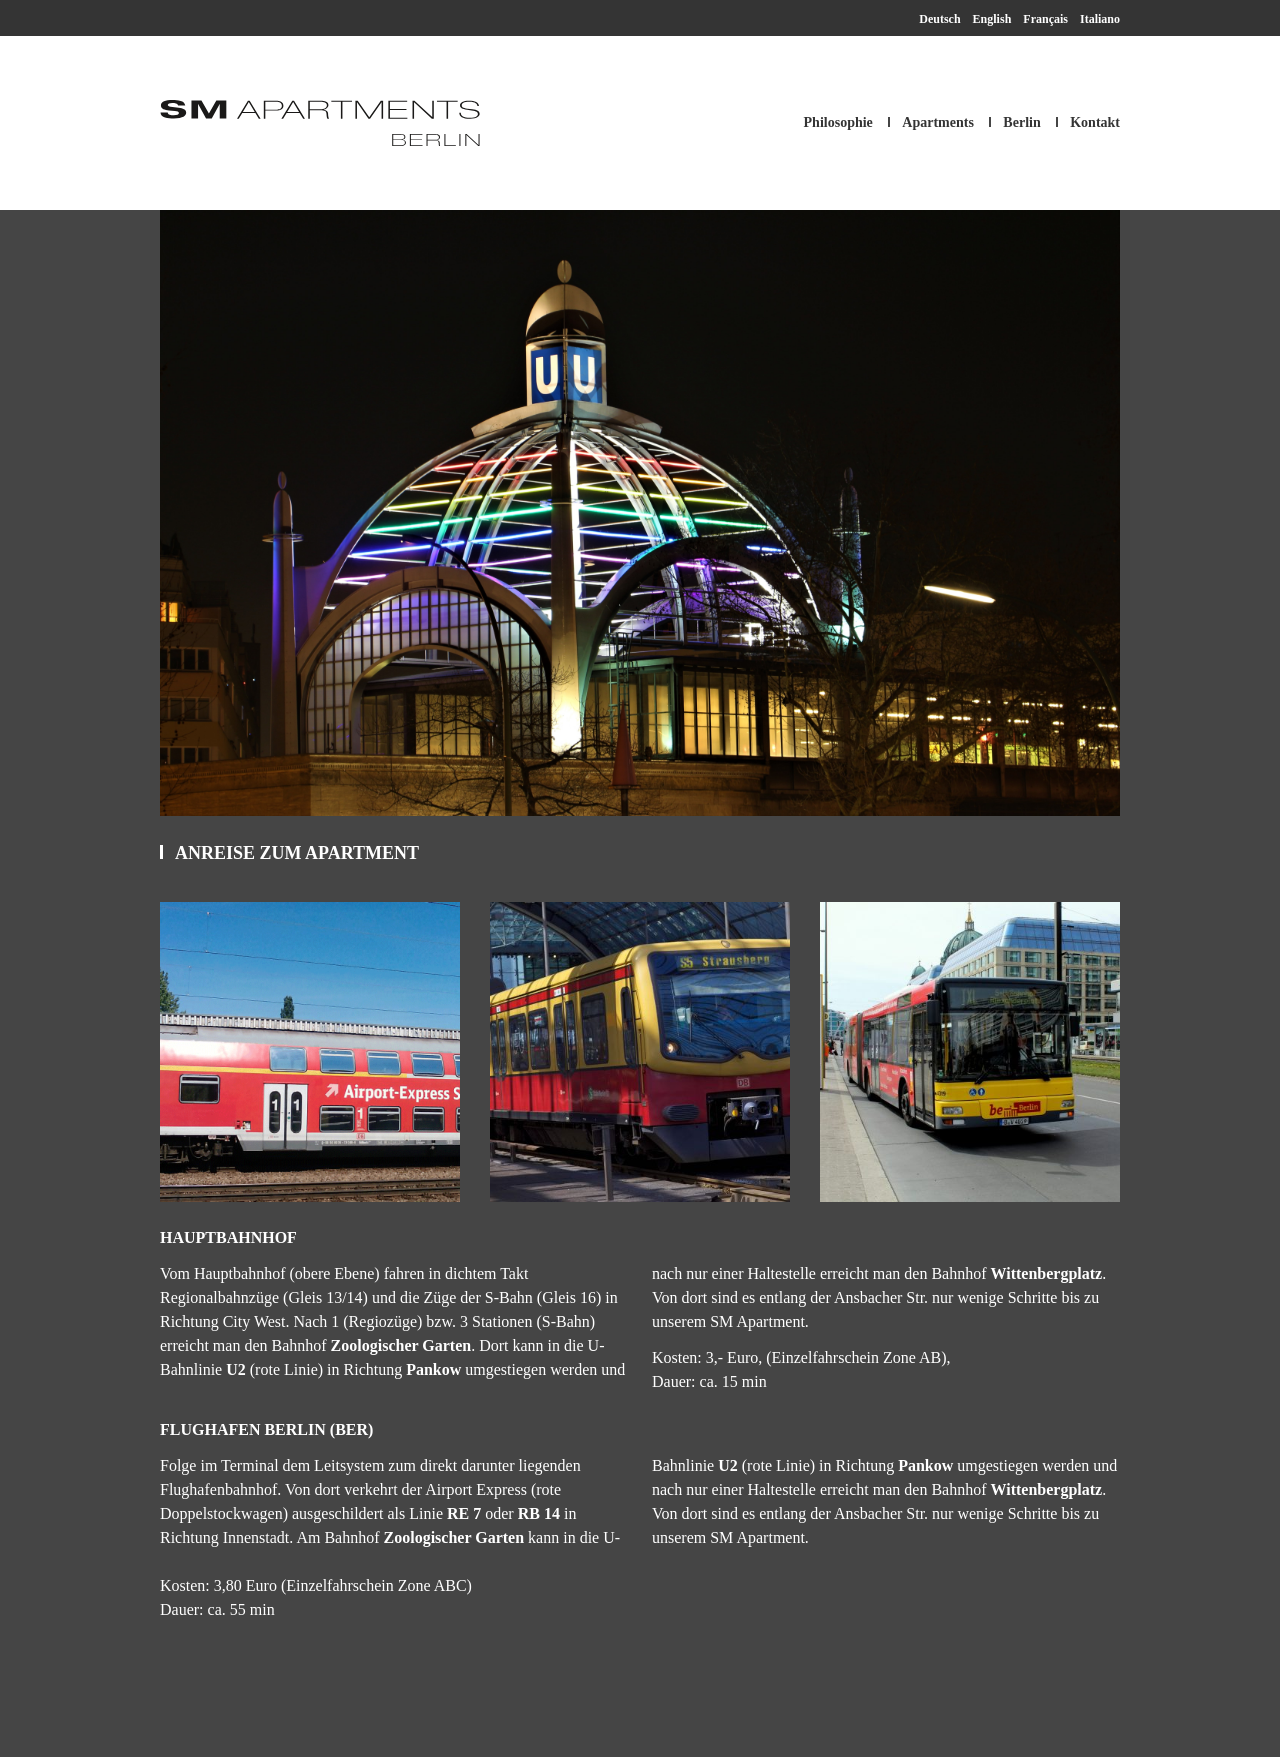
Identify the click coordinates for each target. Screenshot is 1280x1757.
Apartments (938, 122)
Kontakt (1095, 122)
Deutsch (939, 19)
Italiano (1100, 19)
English (992, 19)
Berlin (1021, 122)
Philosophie (838, 122)
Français (1045, 19)
